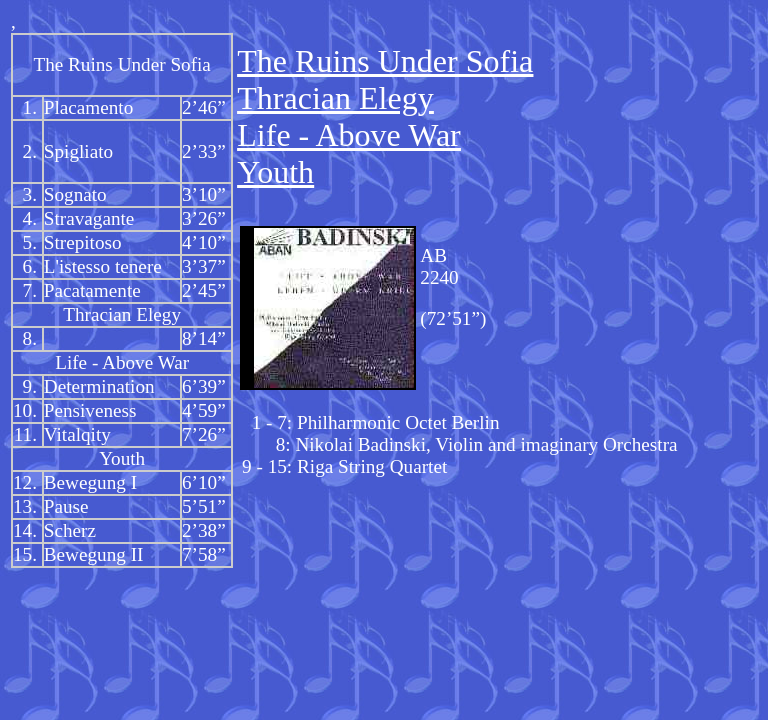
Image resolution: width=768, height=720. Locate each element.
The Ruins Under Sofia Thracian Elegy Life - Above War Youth (385, 116)
